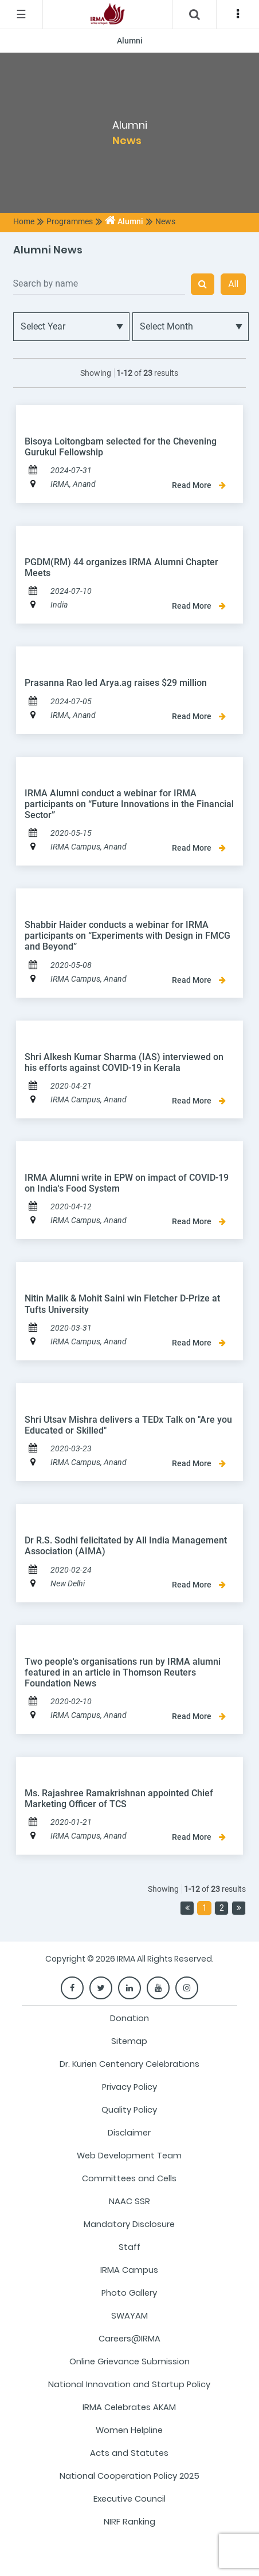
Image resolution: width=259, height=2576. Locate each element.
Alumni (124, 221)
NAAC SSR (129, 2201)
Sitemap (129, 2041)
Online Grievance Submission (129, 2361)
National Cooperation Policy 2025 (129, 2476)
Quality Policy (129, 2109)
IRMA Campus (129, 2270)
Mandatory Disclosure (129, 2224)
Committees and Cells (129, 2178)
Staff (129, 2247)
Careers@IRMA (129, 2338)
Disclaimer (129, 2132)
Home (23, 221)
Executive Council (129, 2498)
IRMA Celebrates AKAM (129, 2407)
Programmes (69, 221)
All (233, 284)
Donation (129, 2018)
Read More (199, 485)
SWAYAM (129, 2315)
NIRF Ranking (129, 2521)
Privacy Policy (129, 2087)
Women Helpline (129, 2430)
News (165, 221)
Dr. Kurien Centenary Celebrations (129, 2064)
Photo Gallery (129, 2293)
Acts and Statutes (129, 2453)
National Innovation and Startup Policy (129, 2384)
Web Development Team (129, 2155)
